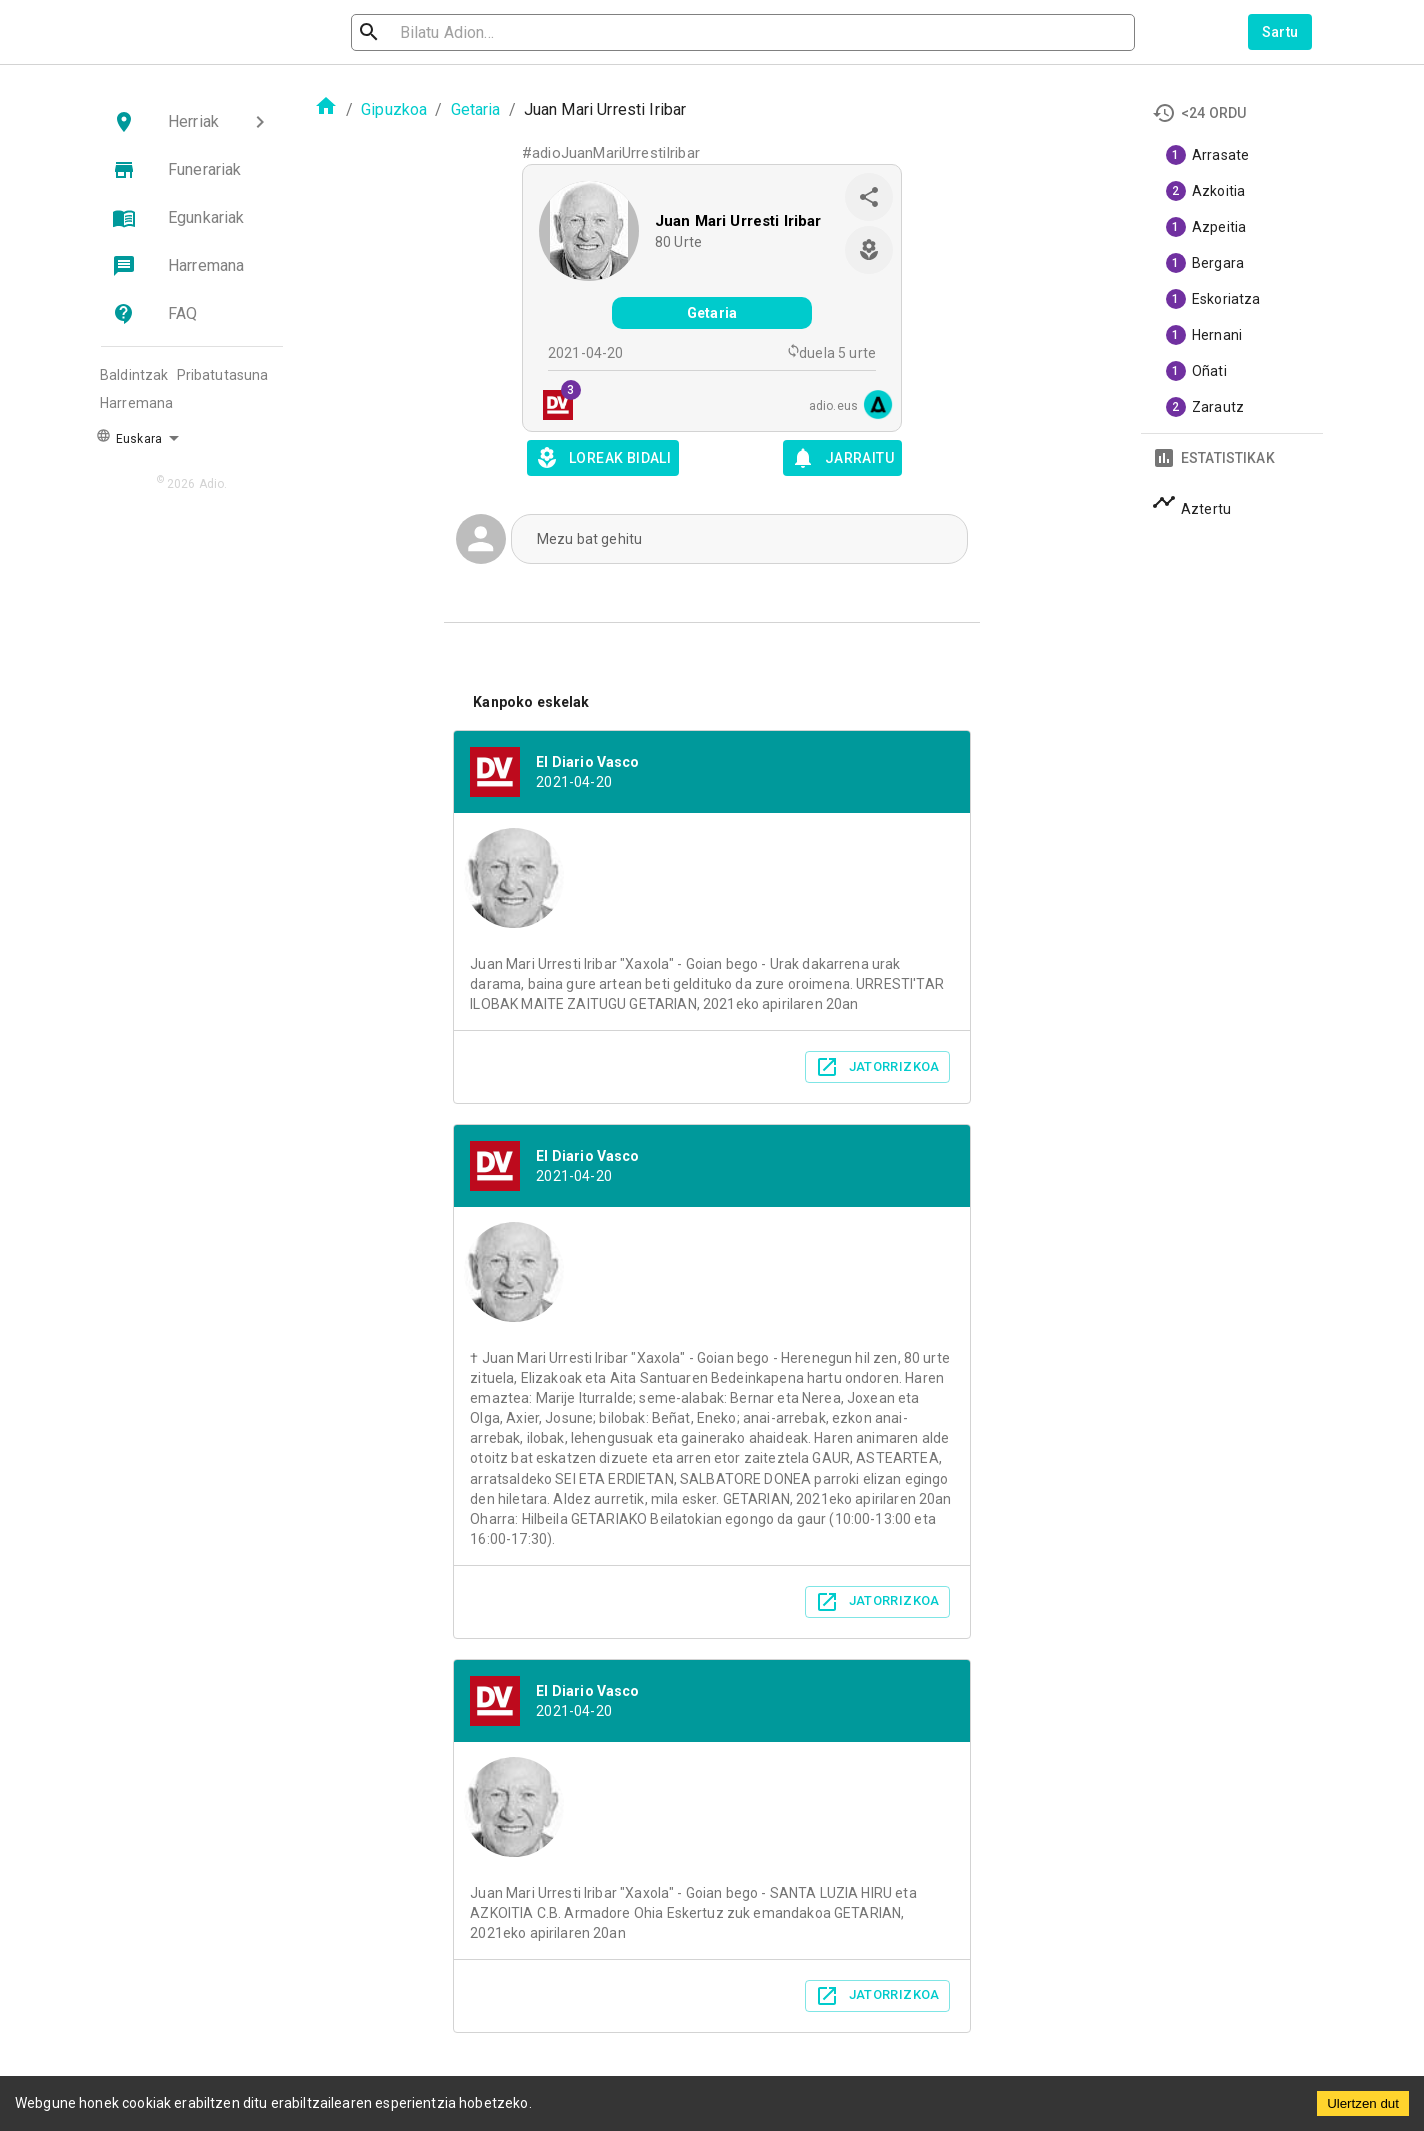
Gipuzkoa (394, 109)
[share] (869, 197)
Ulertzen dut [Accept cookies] (1363, 2103)
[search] (458, 32)
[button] (192, 122)
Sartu (1280, 32)
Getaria (476, 109)
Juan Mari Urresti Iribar (738, 221)
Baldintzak (134, 375)
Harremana (136, 403)
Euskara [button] (129, 437)
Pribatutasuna (223, 375)
